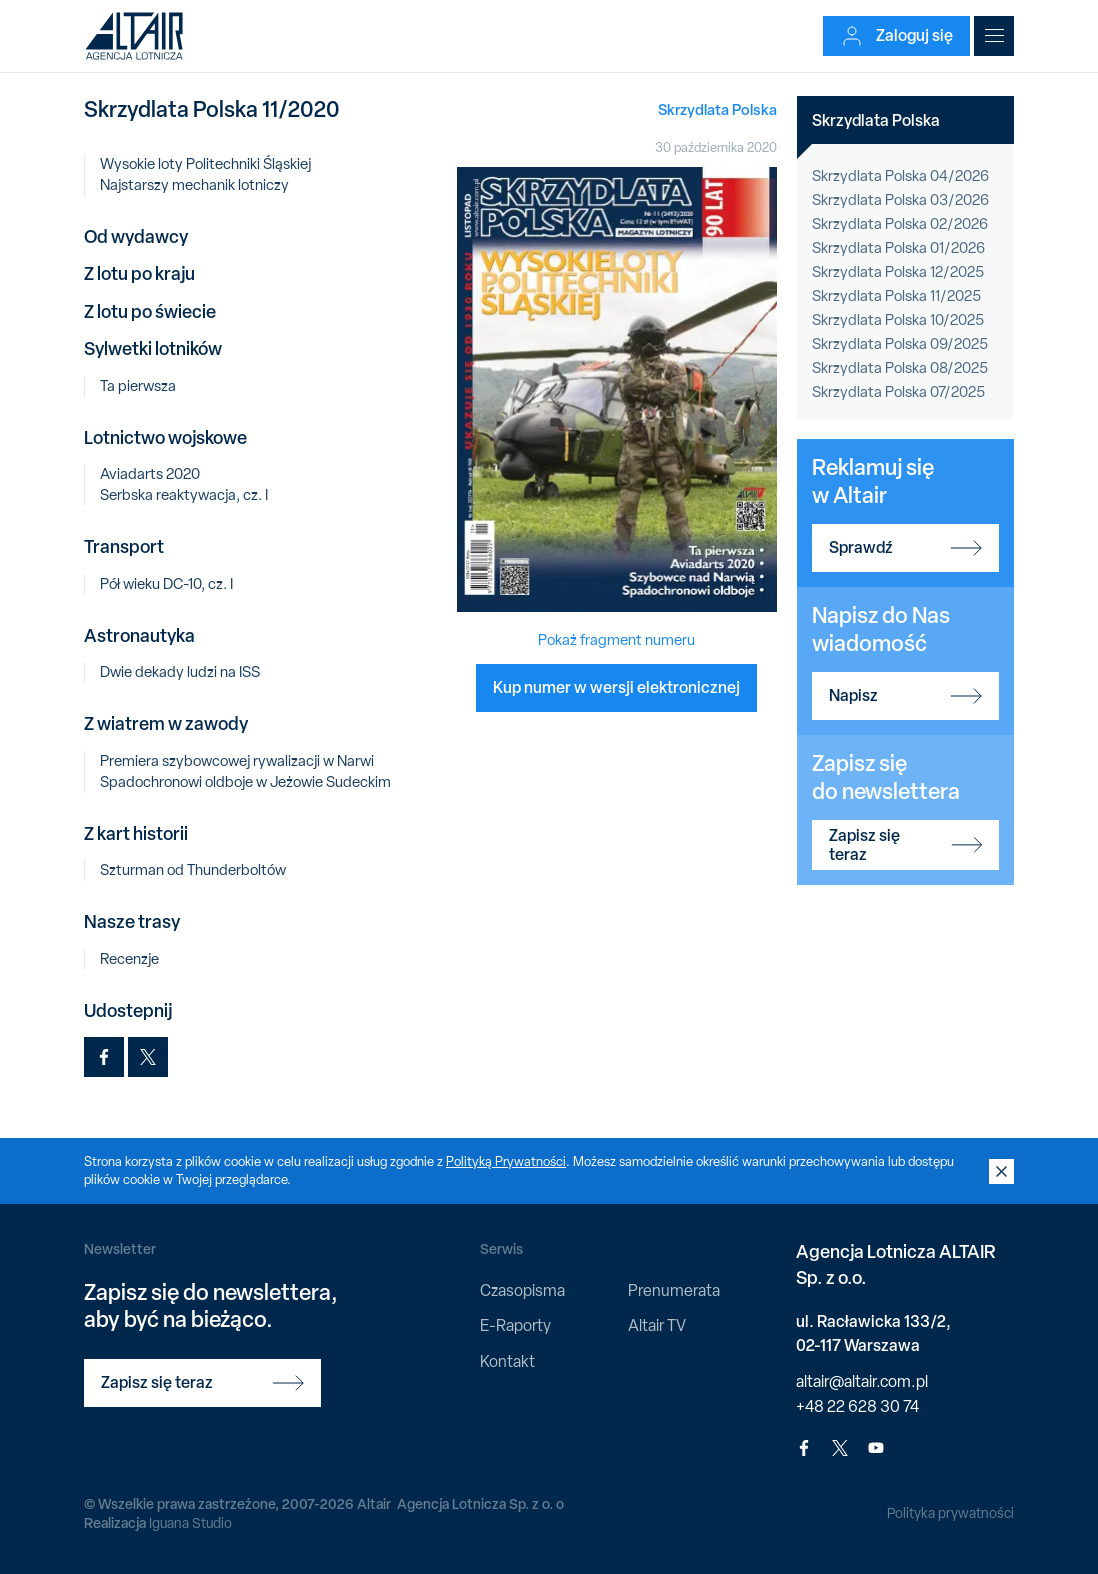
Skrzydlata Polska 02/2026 (900, 224)
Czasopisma (522, 1290)
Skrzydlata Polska (717, 109)
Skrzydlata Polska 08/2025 (900, 368)
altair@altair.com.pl (862, 1381)
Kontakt (507, 1361)
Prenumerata (674, 1290)
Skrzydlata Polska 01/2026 (898, 248)
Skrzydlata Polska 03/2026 (900, 200)
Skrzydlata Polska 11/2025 (896, 296)
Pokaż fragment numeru (616, 640)
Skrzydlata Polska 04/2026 (900, 176)
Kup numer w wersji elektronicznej (616, 687)
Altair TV (657, 1325)
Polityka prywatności (950, 1513)
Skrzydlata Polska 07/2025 (898, 392)
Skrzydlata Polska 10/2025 (898, 320)
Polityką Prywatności (506, 1161)
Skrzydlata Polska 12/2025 (898, 272)
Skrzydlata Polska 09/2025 (900, 344)
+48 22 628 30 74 (857, 1406)
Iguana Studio (190, 1523)
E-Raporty (515, 1325)
